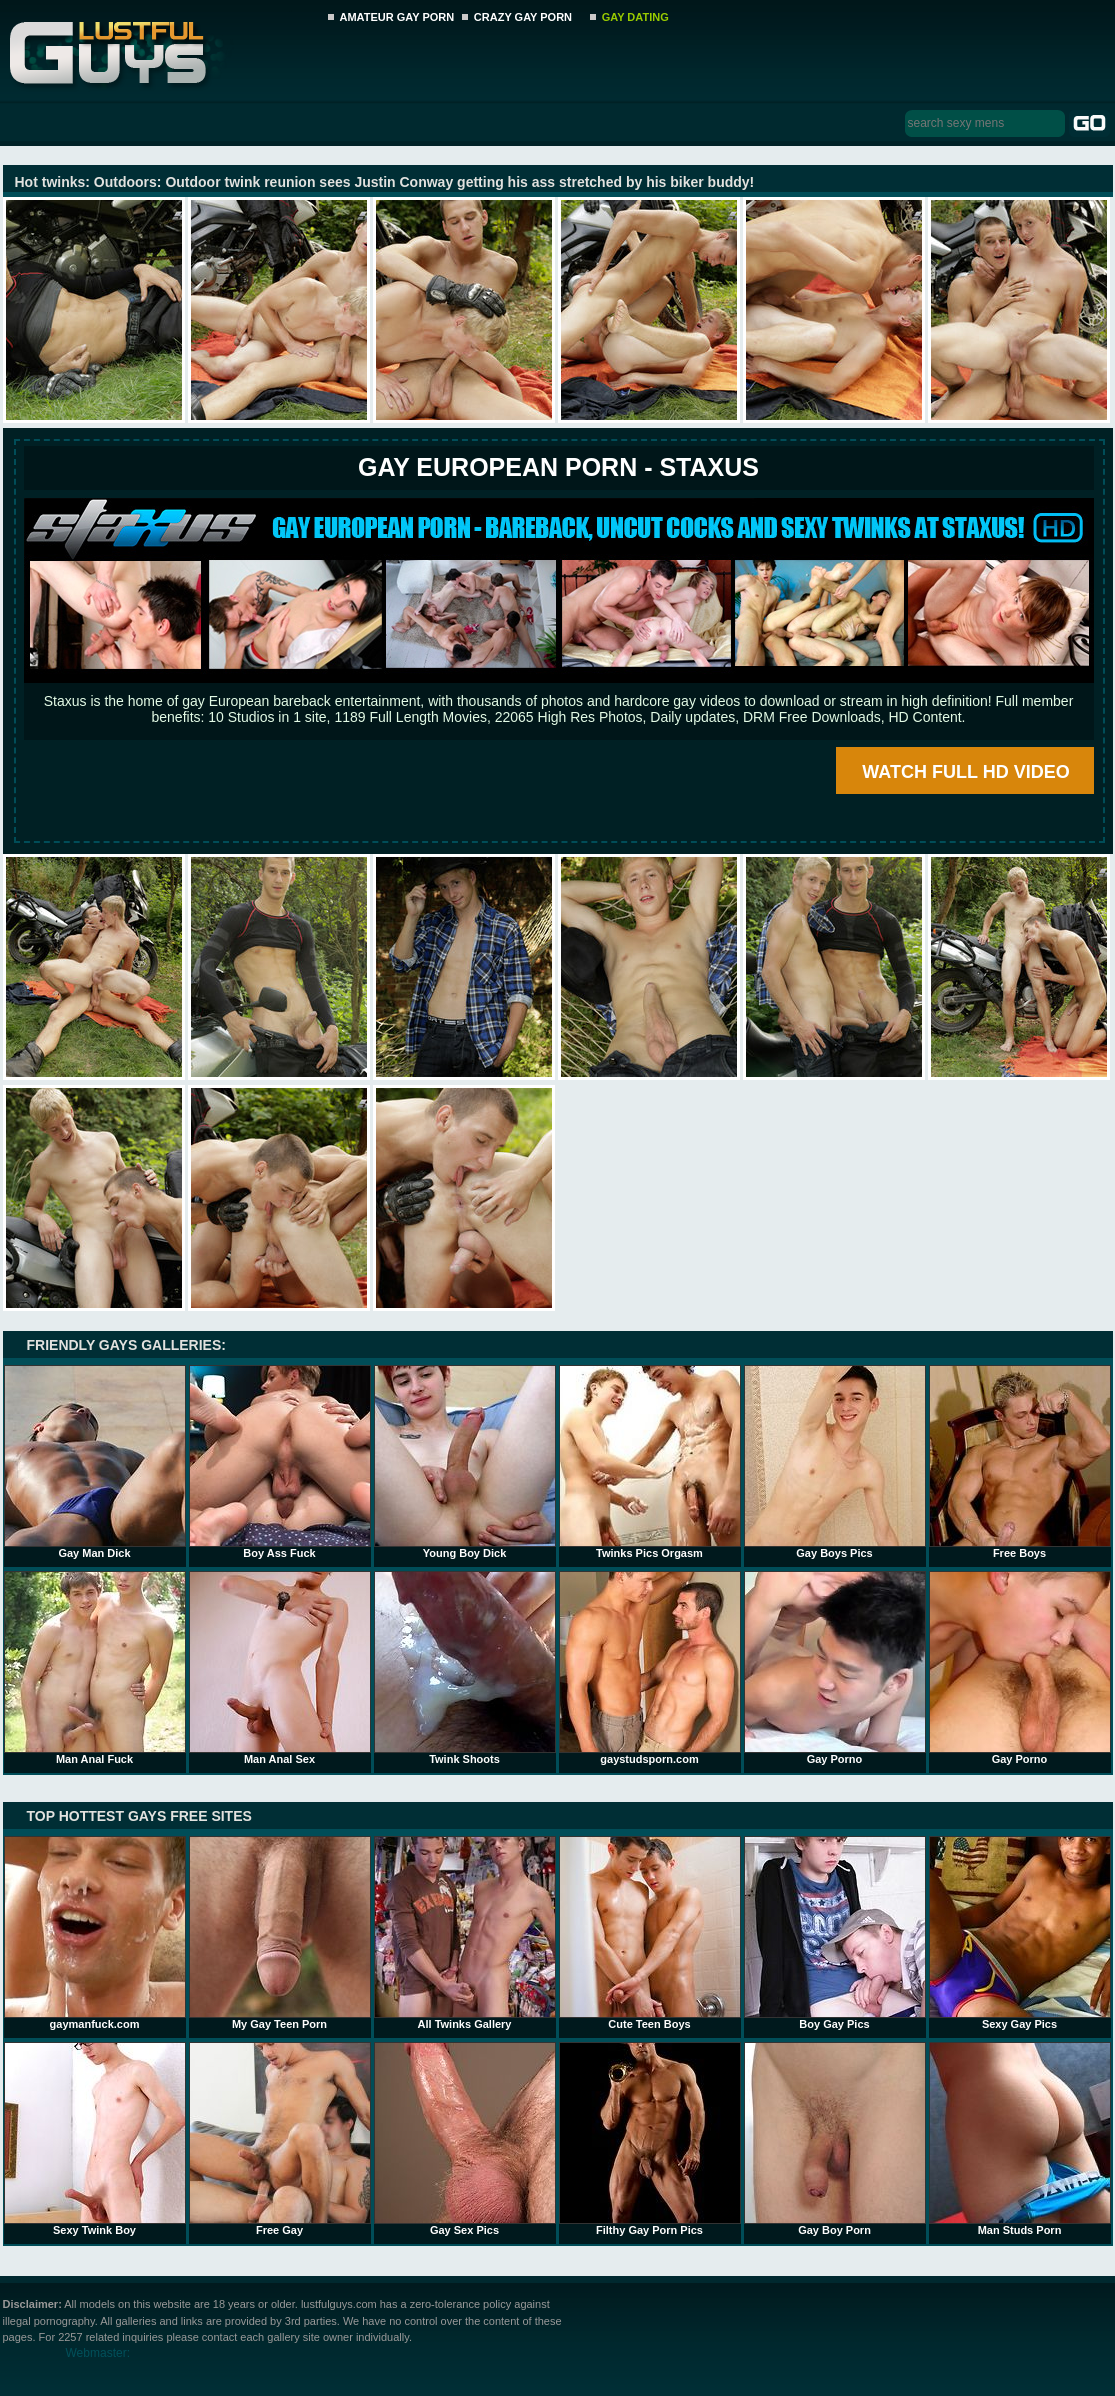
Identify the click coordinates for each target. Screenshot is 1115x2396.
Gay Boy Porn (835, 2139)
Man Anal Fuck (95, 1668)
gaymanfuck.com (95, 1933)
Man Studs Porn (1020, 2139)
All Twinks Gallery (465, 1933)
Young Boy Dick (465, 1462)
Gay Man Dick (95, 1462)
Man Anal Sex (280, 1668)
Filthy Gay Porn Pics (650, 2139)
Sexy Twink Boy (95, 2139)
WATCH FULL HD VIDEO (965, 772)
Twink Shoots (465, 1668)
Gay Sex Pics (465, 2139)
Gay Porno (835, 1668)
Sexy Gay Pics (1020, 1933)
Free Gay (280, 2139)
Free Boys (1020, 1462)
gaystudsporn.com (650, 1668)
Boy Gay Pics (835, 1933)
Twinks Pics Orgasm (650, 1462)
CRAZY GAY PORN (523, 17)
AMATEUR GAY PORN (397, 17)
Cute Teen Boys (650, 1933)
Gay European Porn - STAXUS (558, 467)
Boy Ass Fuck (280, 1462)
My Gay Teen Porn (280, 1933)
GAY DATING (635, 17)
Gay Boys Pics (835, 1462)
